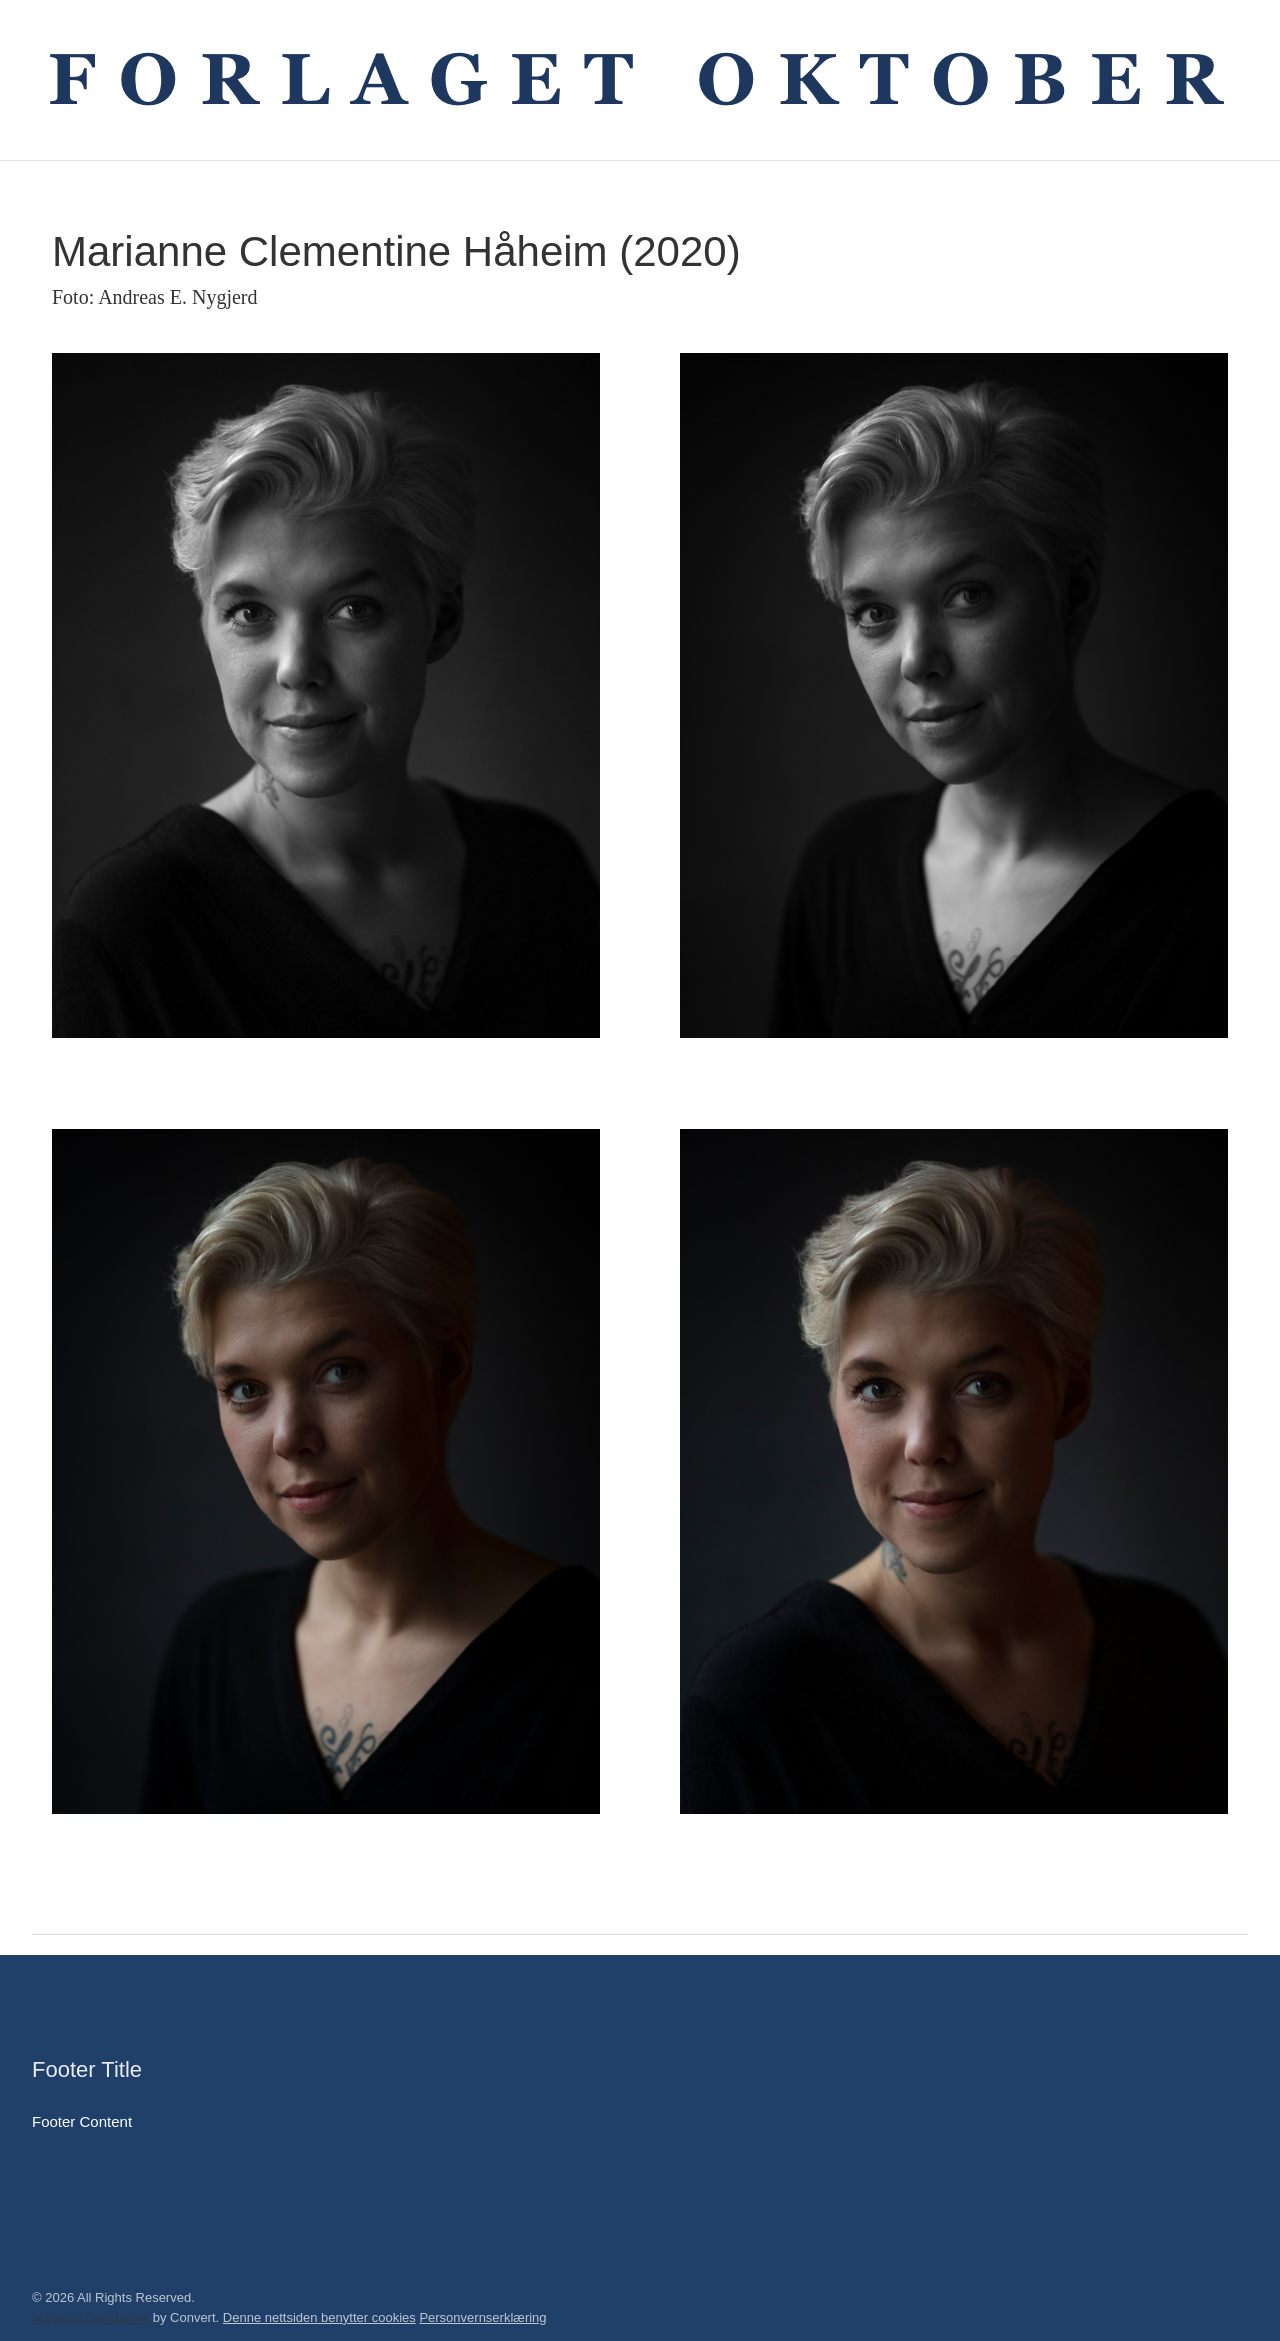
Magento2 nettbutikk (90, 2317)
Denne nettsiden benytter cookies (319, 2317)
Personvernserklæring (482, 2317)
